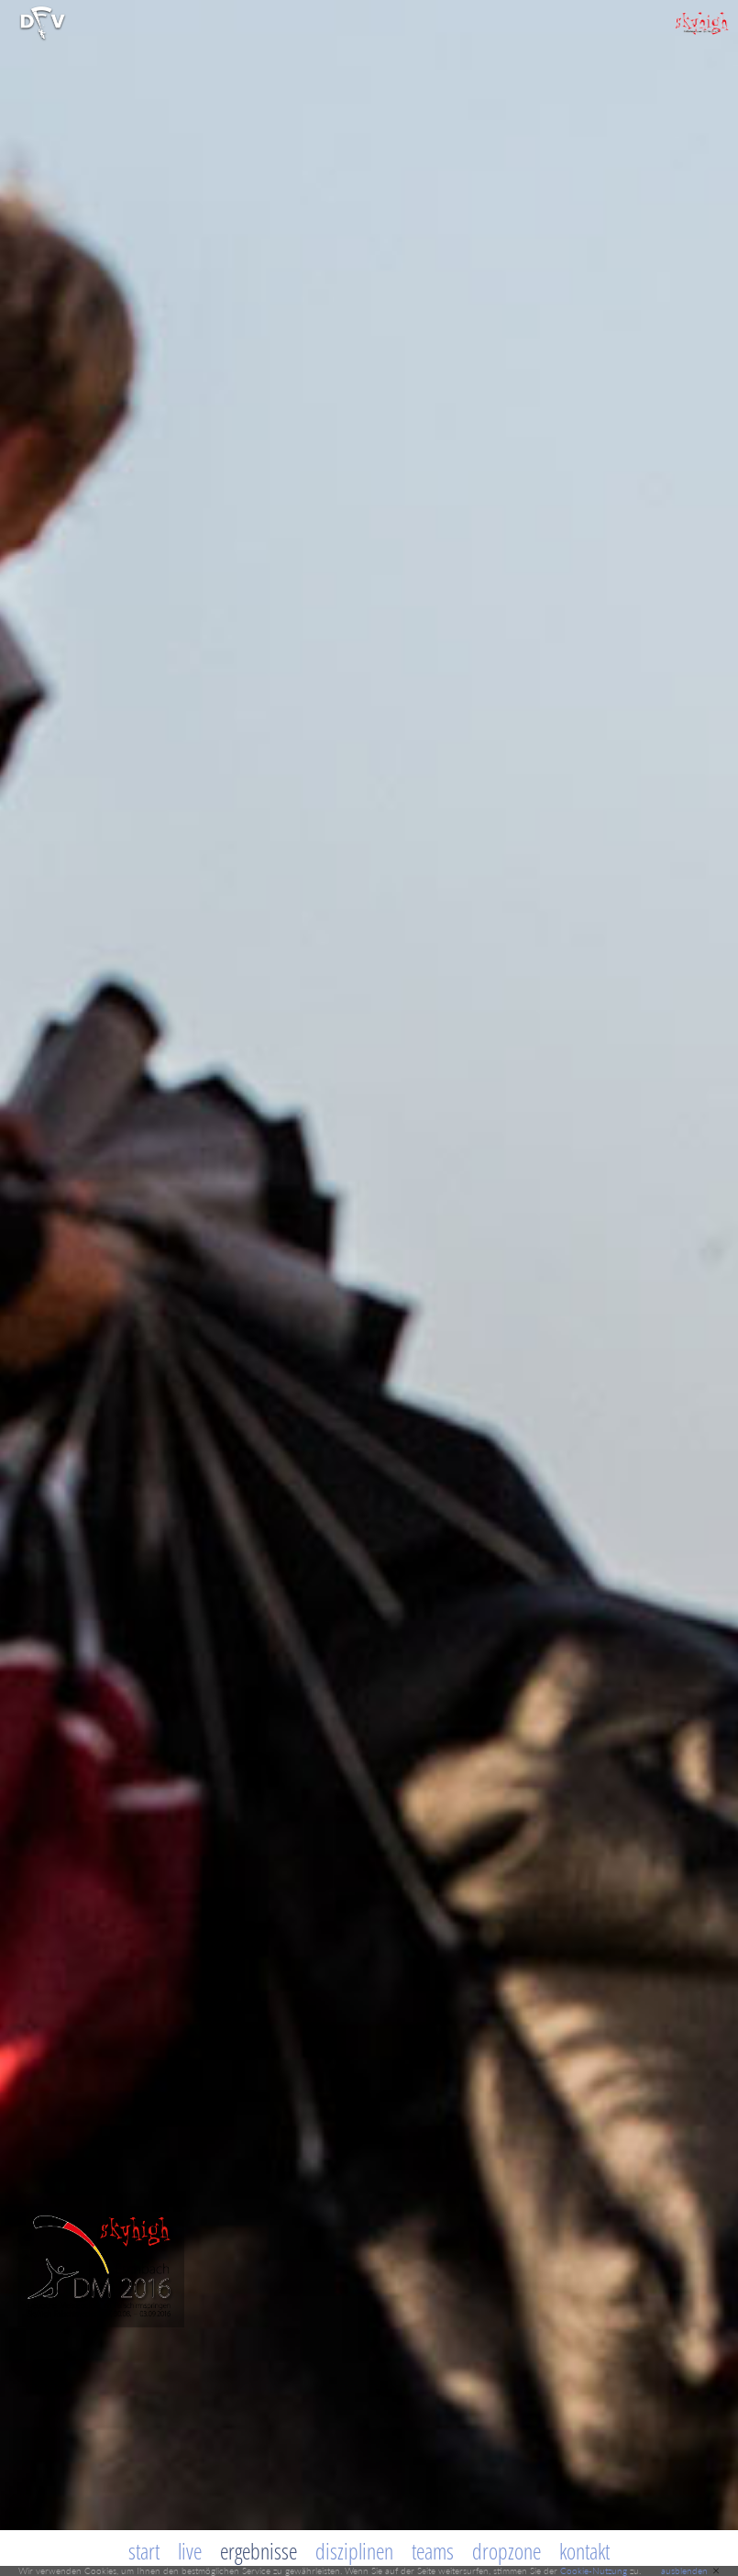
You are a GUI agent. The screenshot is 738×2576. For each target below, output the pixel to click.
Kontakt (584, 2551)
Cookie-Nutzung (593, 2570)
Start (144, 2551)
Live (190, 2551)
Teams (433, 2551)
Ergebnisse (258, 2551)
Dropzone (506, 2551)
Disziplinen (354, 2551)
